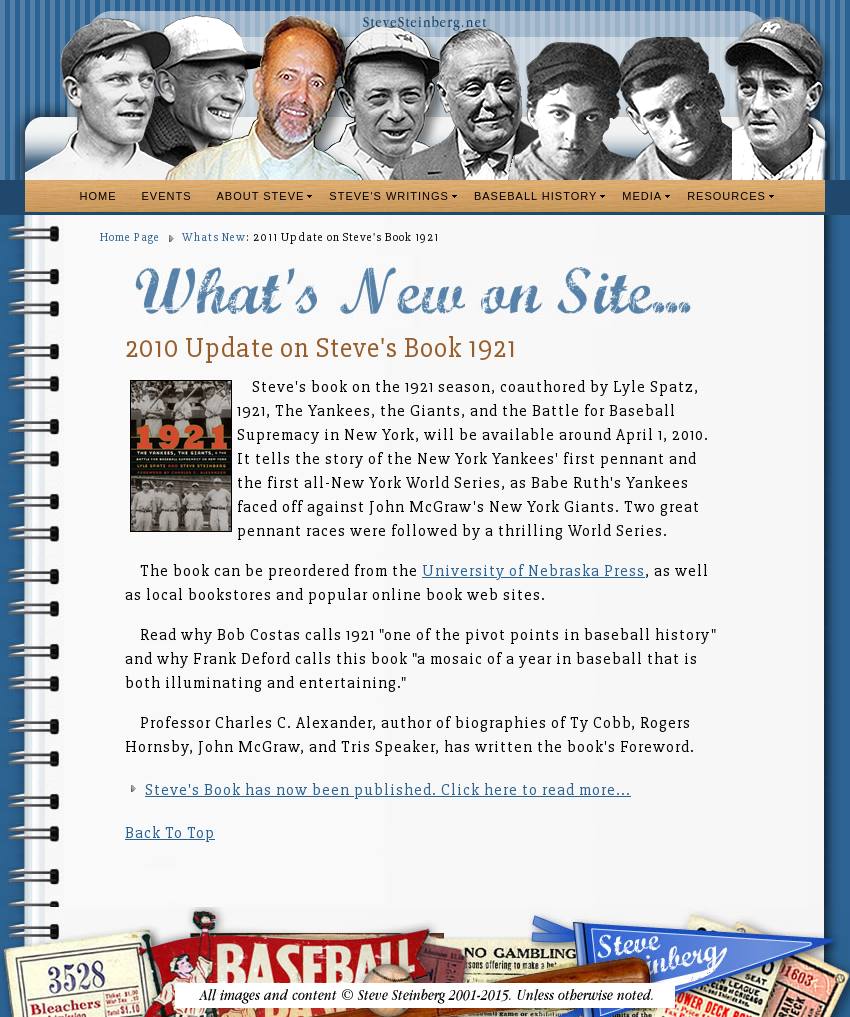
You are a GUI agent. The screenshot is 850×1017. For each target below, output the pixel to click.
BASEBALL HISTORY (535, 196)
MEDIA (642, 196)
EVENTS (167, 196)
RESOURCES (726, 196)
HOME (98, 196)
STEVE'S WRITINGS (389, 196)
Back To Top (170, 833)
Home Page (130, 237)
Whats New (214, 237)
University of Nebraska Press (533, 571)
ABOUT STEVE (261, 196)
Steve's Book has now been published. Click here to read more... (388, 790)
